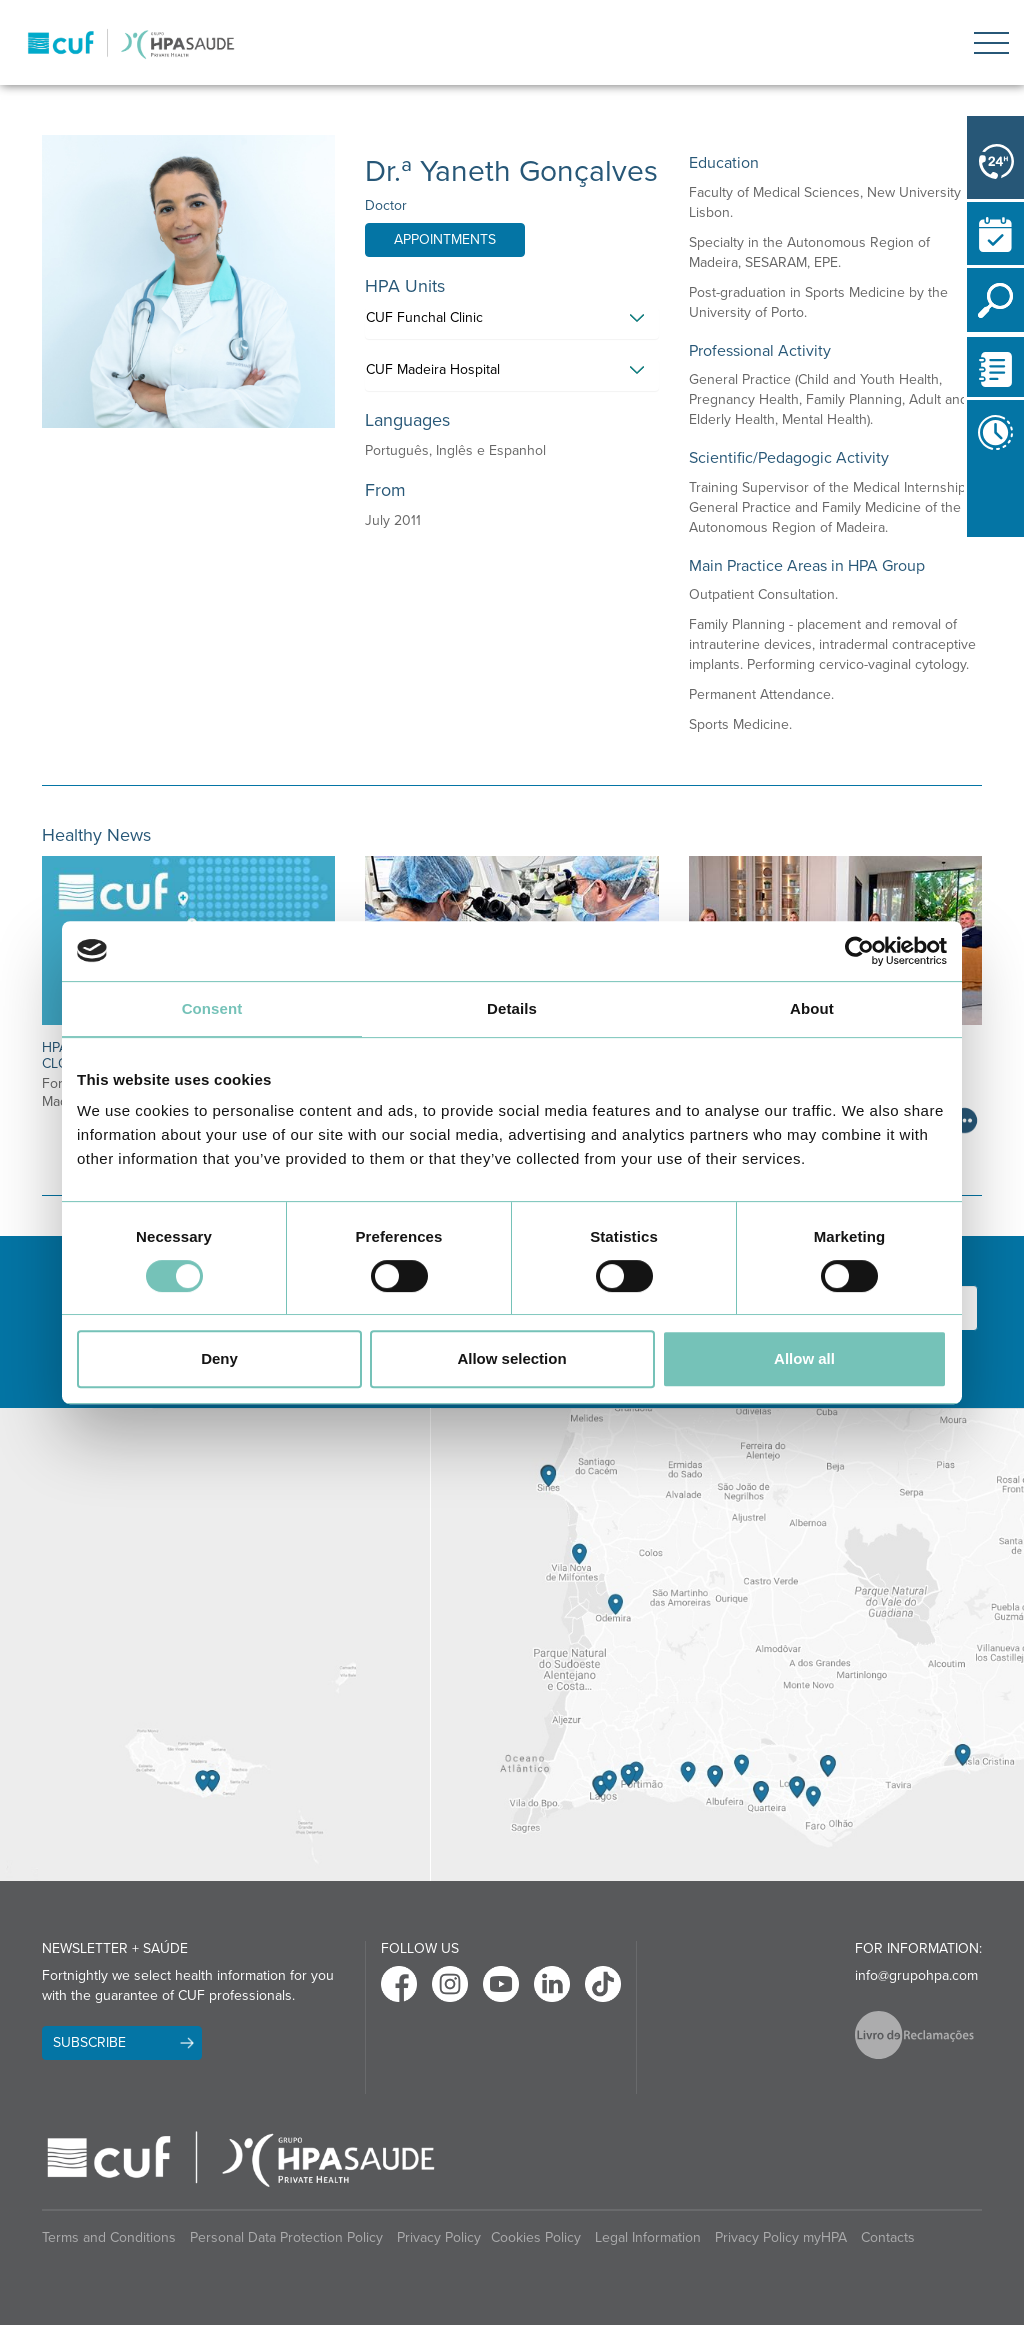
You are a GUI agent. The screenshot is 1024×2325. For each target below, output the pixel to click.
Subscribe (89, 2042)
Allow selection (511, 1358)
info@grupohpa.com (916, 1975)
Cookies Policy (536, 2237)
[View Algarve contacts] (727, 1644)
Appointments (445, 239)
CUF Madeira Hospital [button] (433, 369)
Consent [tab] (212, 1008)
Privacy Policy (439, 2237)
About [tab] (812, 1008)
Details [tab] (512, 1008)
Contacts (888, 2237)
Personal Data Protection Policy (286, 2237)
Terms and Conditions (109, 2237)
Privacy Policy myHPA (781, 2237)
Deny (219, 1358)
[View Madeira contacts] (215, 1644)
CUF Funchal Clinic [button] (424, 317)
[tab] (511, 323)
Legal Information (648, 2237)
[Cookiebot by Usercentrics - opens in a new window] (859, 951)
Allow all (804, 1358)
